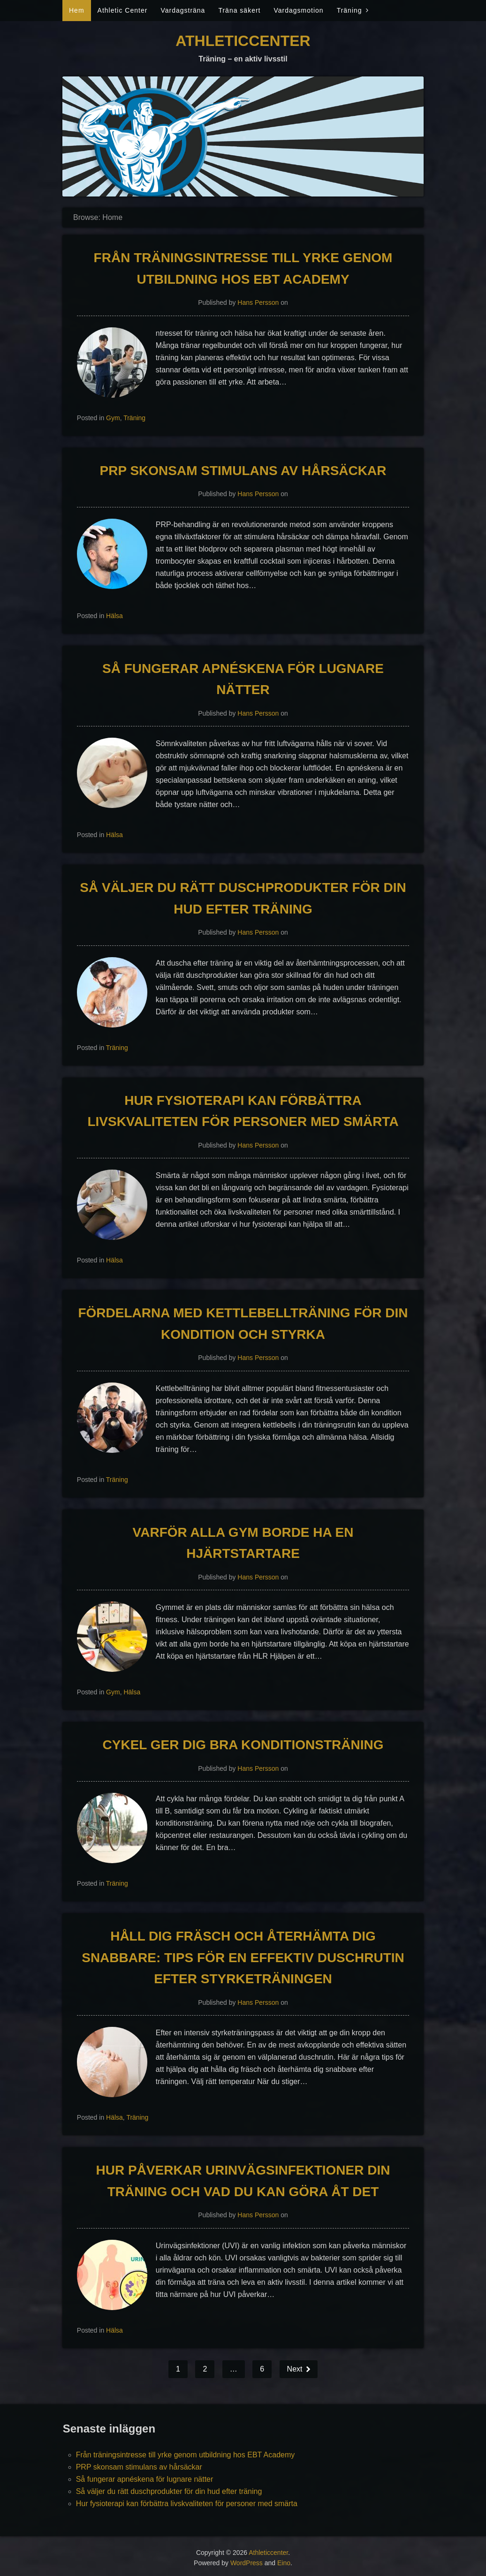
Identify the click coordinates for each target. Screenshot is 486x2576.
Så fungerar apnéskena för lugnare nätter (144, 2479)
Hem (76, 10)
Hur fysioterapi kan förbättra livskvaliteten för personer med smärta (186, 2504)
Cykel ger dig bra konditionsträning (243, 1744)
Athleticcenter (242, 40)
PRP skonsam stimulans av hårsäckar (243, 470)
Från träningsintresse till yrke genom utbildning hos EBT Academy (185, 2455)
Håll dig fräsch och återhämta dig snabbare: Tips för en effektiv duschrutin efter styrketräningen (243, 1957)
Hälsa (114, 615)
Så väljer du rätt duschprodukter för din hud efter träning (169, 2491)
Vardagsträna (182, 10)
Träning (349, 10)
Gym (113, 418)
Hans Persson (258, 302)
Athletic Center (123, 10)
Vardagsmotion (298, 10)
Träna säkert (239, 10)
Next (295, 2369)
